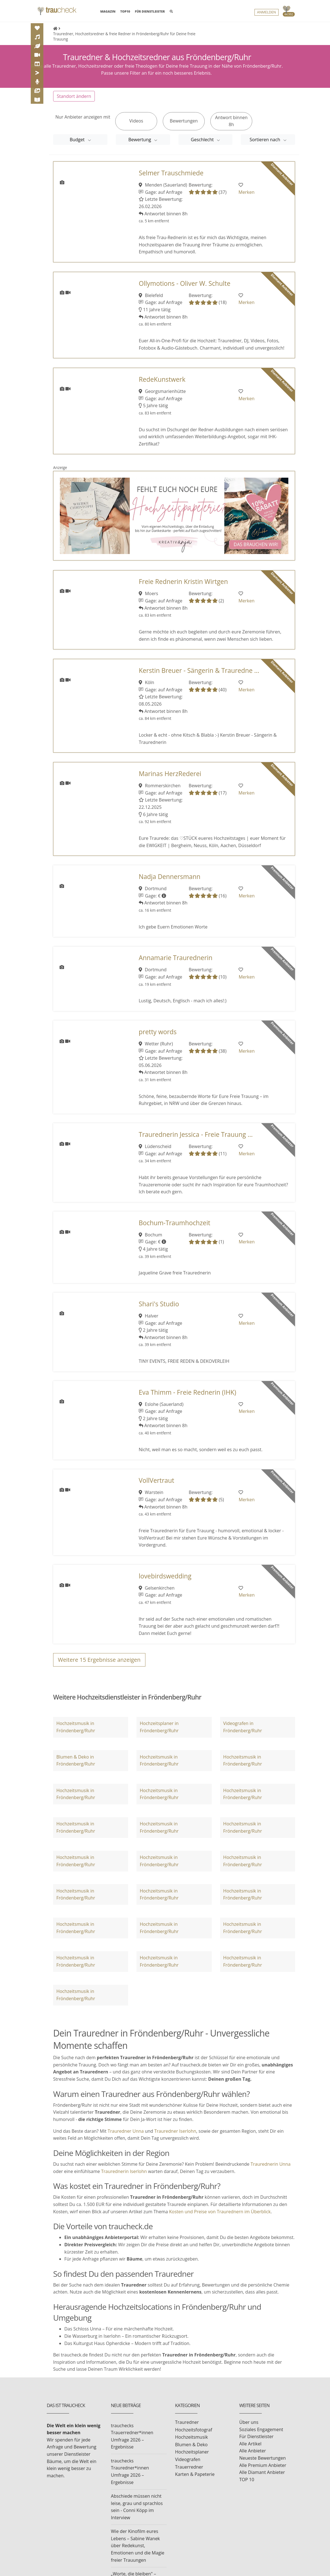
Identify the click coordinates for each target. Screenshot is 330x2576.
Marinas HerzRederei (170, 773)
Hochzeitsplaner (192, 2452)
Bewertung (140, 139)
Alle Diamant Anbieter (262, 2472)
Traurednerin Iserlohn (124, 2171)
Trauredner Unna (126, 2131)
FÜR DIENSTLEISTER (150, 12)
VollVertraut (156, 1480)
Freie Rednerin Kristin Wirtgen (183, 581)
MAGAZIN (107, 11)
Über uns (248, 2422)
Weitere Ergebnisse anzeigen (99, 1659)
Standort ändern (74, 96)
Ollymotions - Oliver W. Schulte (184, 283)
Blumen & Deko (191, 2444)
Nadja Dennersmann (170, 876)
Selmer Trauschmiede (171, 172)
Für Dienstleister (256, 2436)
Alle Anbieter (252, 2451)
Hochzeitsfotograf (193, 2429)
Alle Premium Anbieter (262, 2465)
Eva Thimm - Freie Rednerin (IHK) (187, 1392)
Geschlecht (203, 139)
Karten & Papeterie (194, 2474)
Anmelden (266, 12)
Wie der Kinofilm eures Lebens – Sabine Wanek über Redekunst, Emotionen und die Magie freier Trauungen (137, 2545)
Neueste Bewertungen (262, 2458)
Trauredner (187, 2422)
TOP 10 (246, 2479)
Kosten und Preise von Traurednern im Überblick (220, 2211)
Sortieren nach (265, 139)
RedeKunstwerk (162, 379)
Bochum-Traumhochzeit (174, 1222)
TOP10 (125, 12)
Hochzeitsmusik (191, 2437)
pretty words (157, 1031)
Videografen (187, 2459)
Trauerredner (189, 2467)
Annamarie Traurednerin (176, 957)
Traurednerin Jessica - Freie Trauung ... (196, 1134)
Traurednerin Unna (271, 2164)
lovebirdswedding (165, 1575)
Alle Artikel (250, 2443)
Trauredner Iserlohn (175, 2131)
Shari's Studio (159, 1303)
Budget (78, 139)
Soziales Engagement (261, 2429)
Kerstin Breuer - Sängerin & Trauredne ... (199, 670)
